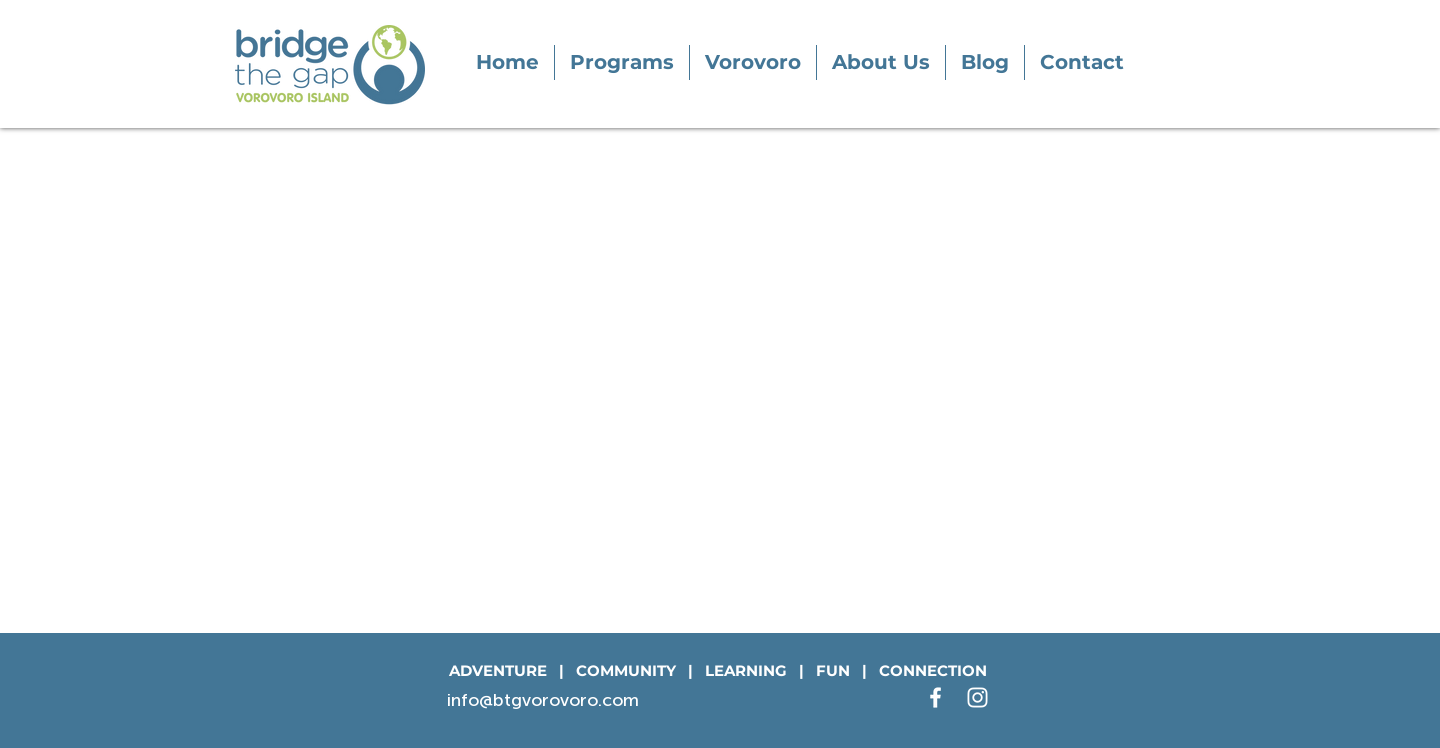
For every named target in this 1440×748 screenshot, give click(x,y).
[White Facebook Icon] (935, 697)
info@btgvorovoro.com (543, 700)
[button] (622, 62)
